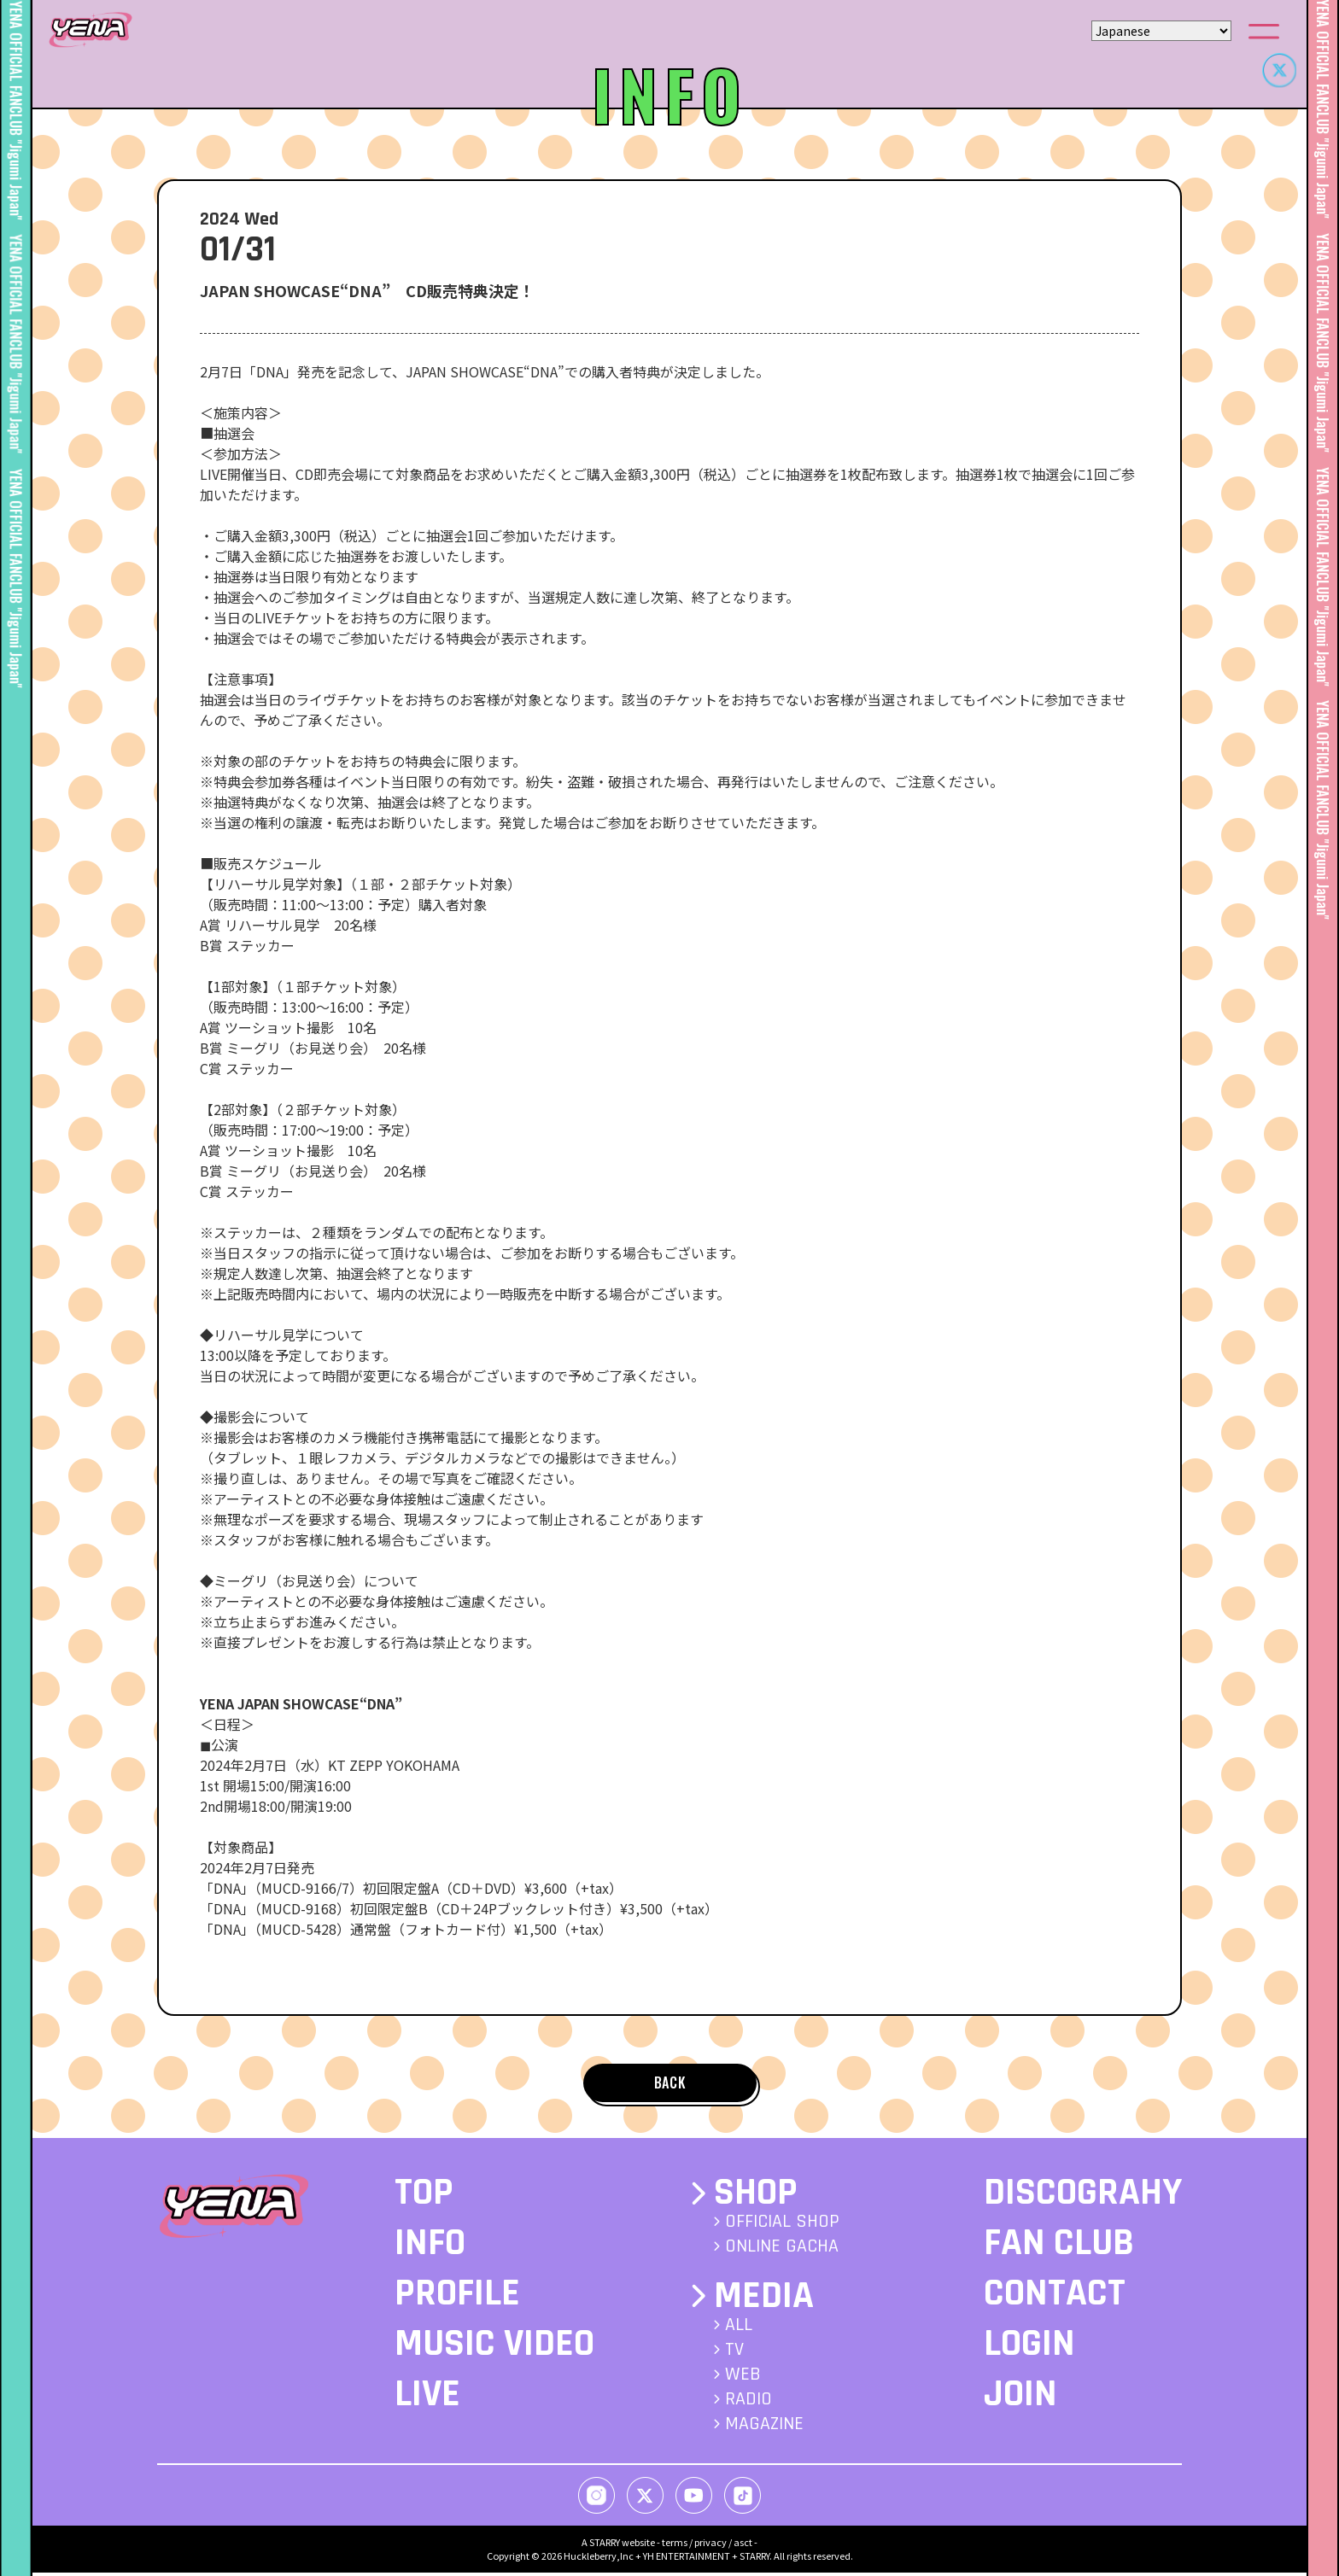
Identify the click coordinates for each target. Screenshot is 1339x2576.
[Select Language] (1161, 30)
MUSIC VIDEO (494, 2348)
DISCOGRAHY (1083, 2197)
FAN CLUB (1059, 2247)
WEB (743, 2378)
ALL (738, 2328)
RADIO (748, 2402)
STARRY (604, 2545)
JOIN (1020, 2398)
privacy (710, 2545)
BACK (669, 2084)
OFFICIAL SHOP (782, 2226)
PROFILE (457, 2297)
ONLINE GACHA (782, 2250)
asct (743, 2545)
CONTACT (1055, 2297)
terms (674, 2545)
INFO (430, 2247)
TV (734, 2353)
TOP (424, 2197)
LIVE (427, 2398)
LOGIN (1029, 2348)
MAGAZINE (764, 2427)
